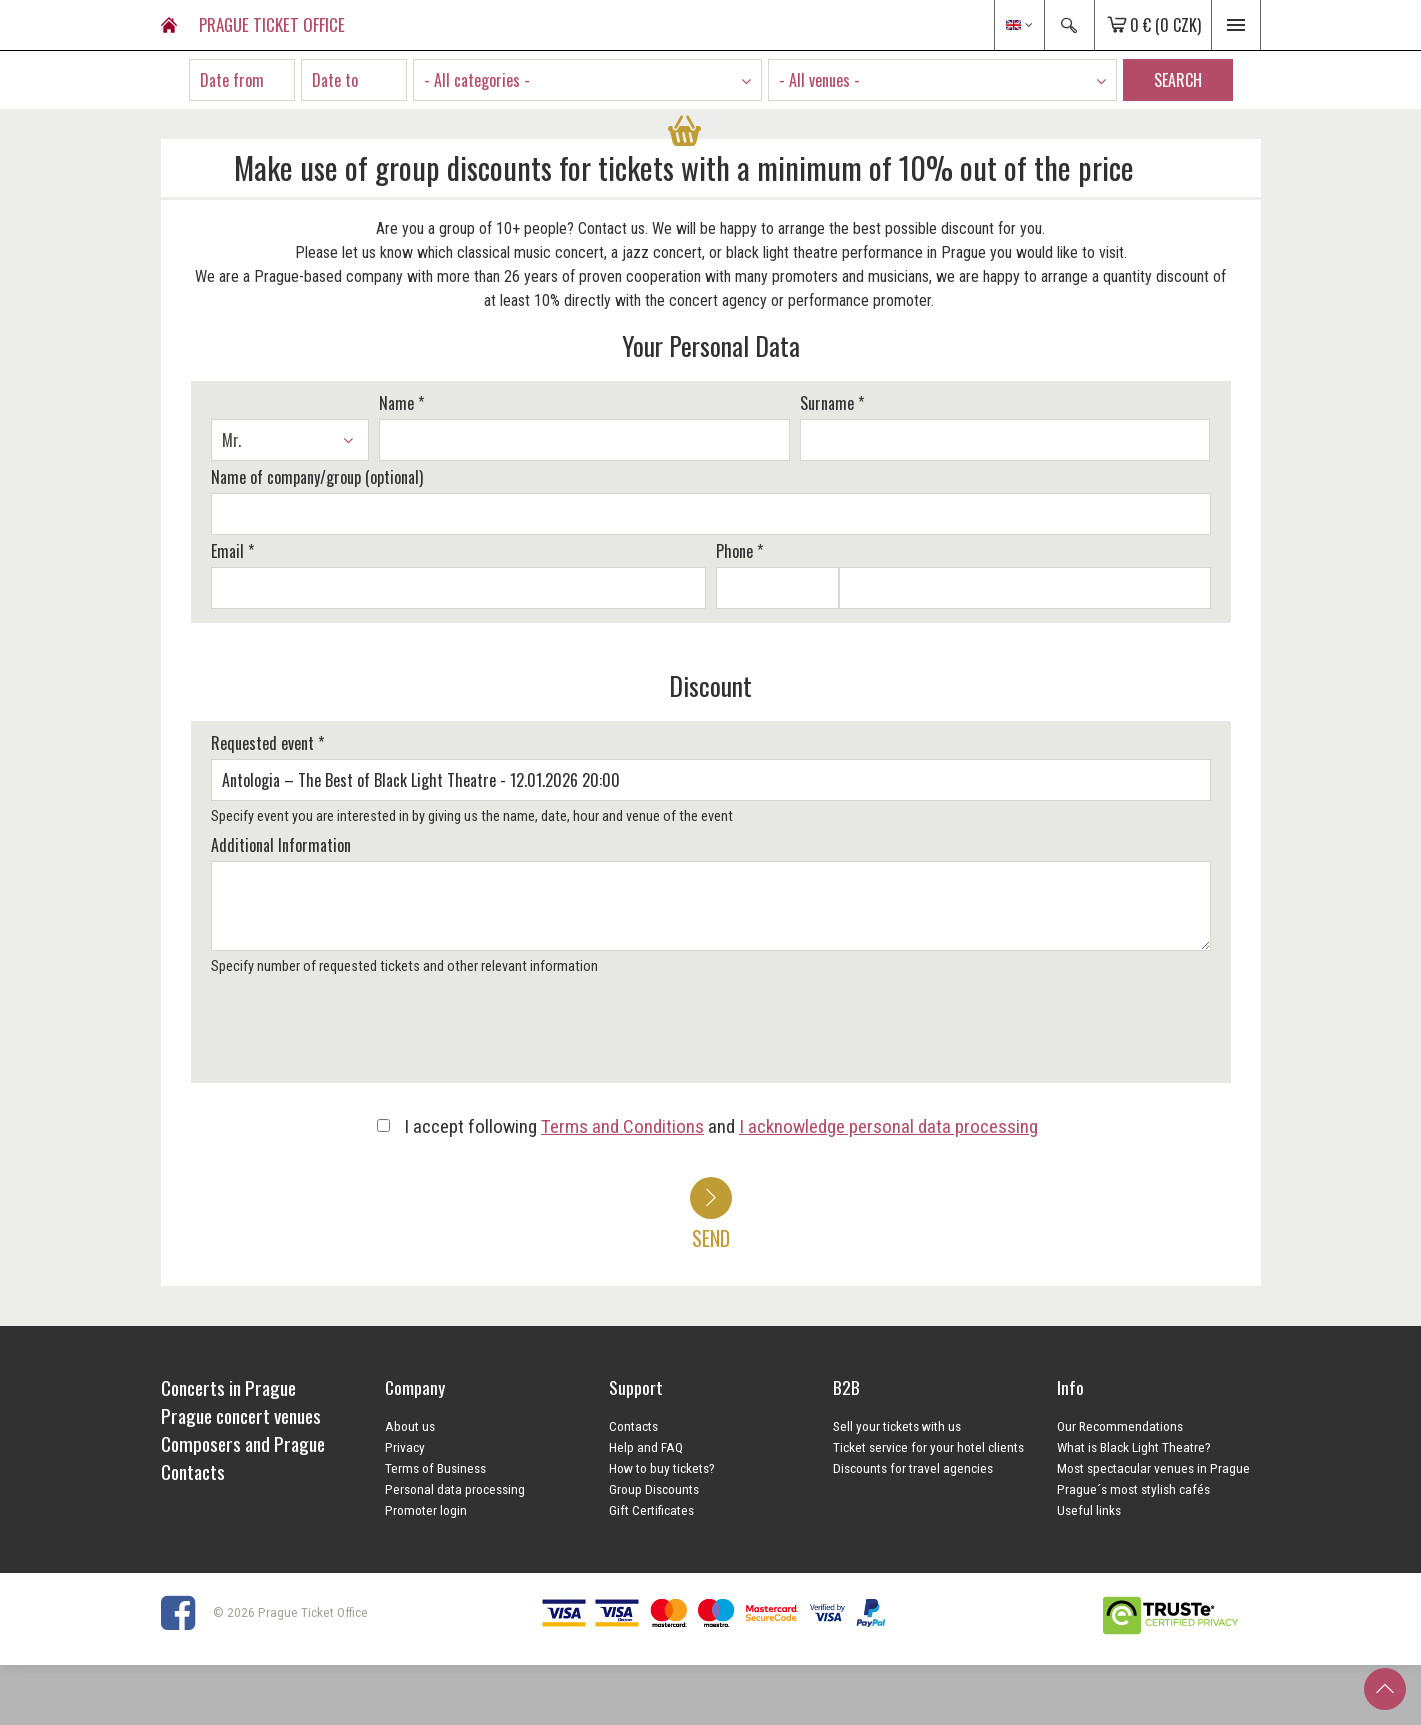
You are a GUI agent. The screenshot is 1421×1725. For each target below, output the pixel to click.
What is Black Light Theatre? (1134, 1447)
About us (410, 1426)
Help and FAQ (646, 1447)
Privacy (405, 1447)
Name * (401, 403)
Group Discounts (654, 1489)
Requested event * (267, 743)
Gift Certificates (651, 1510)
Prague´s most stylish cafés (1133, 1489)
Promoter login (426, 1510)
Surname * (832, 403)
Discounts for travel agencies (913, 1468)
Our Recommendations (1120, 1426)
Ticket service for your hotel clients (928, 1447)
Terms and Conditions (622, 1126)
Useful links (1089, 1510)
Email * (232, 551)
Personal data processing (455, 1489)
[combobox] (587, 80)
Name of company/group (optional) (317, 477)
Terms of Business (435, 1468)
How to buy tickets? (662, 1468)
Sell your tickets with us (897, 1426)
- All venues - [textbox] (819, 80)
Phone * (739, 551)
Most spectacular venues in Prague (1153, 1468)
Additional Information (281, 845)
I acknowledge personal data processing (888, 1126)
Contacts (633, 1426)
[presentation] (358, 1036)
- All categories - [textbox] (477, 80)
